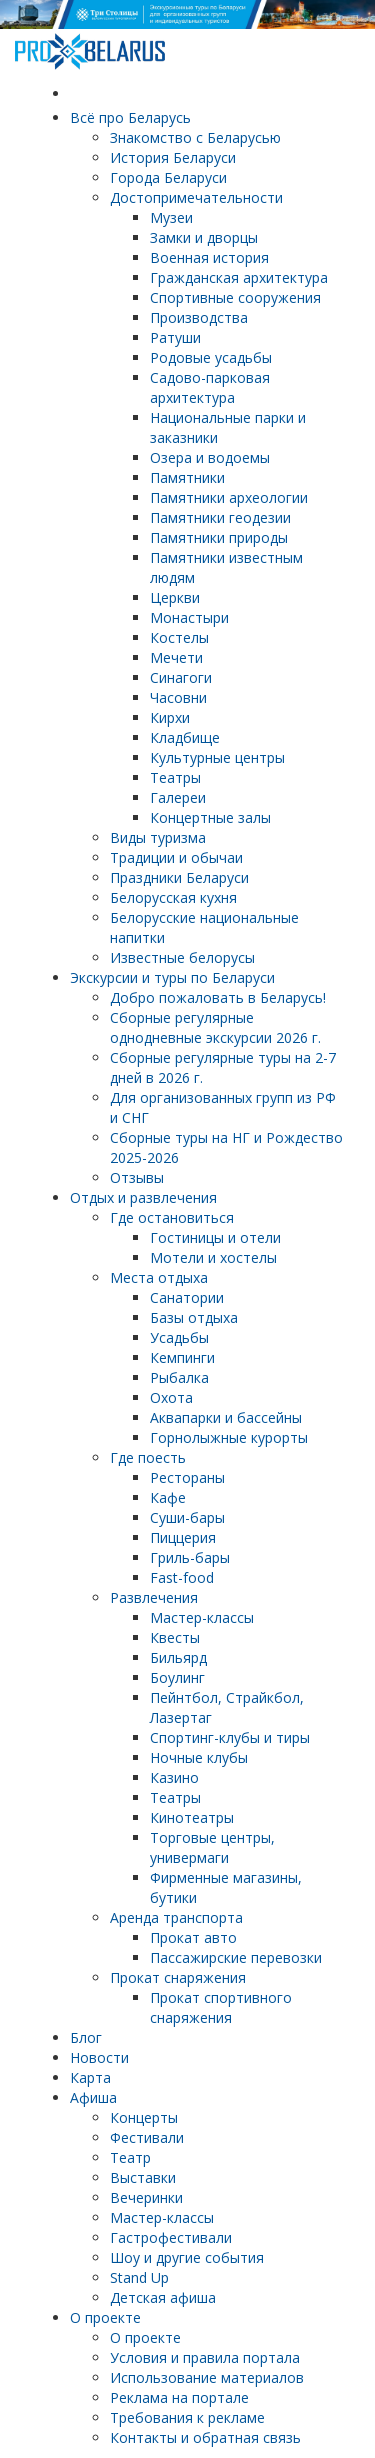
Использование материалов (207, 2377)
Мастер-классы (162, 2217)
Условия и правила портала (205, 2357)
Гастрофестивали (171, 2237)
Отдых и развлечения (143, 1197)
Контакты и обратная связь (205, 2437)
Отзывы (137, 1177)
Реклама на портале (179, 2397)
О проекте (105, 2317)
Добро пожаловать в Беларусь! (218, 997)
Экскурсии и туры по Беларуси (172, 977)
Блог (86, 2037)
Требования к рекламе (187, 2417)
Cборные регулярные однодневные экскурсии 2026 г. (215, 1027)
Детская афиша (163, 2297)
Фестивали (147, 2137)
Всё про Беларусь (130, 117)
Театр (130, 2157)
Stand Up (139, 2277)
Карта (90, 2077)
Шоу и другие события (187, 2257)
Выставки (143, 2177)
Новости (99, 2057)
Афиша (93, 2097)
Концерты (144, 2117)
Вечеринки (146, 2197)
